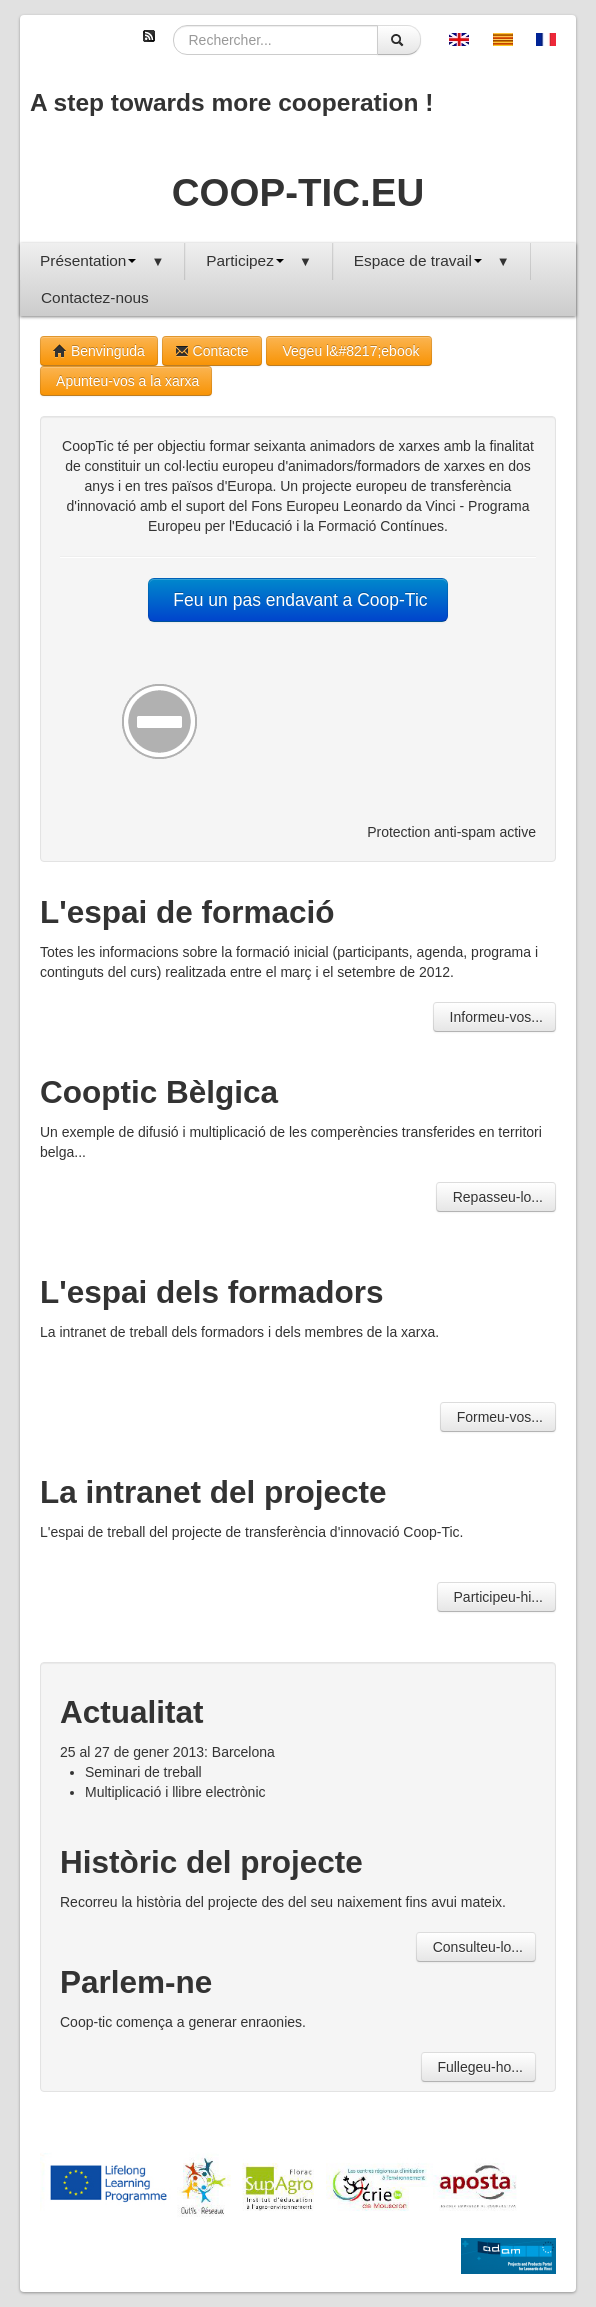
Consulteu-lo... (476, 1947)
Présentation (102, 260)
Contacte (212, 351)
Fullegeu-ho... (479, 2067)
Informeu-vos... (494, 1017)
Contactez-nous (95, 297)
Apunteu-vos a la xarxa (126, 381)
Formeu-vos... (498, 1417)
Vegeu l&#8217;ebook (349, 351)
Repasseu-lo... (496, 1197)
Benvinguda (99, 351)
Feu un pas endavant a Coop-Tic (297, 600)
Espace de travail (432, 260)
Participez (258, 260)
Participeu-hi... (496, 1597)
